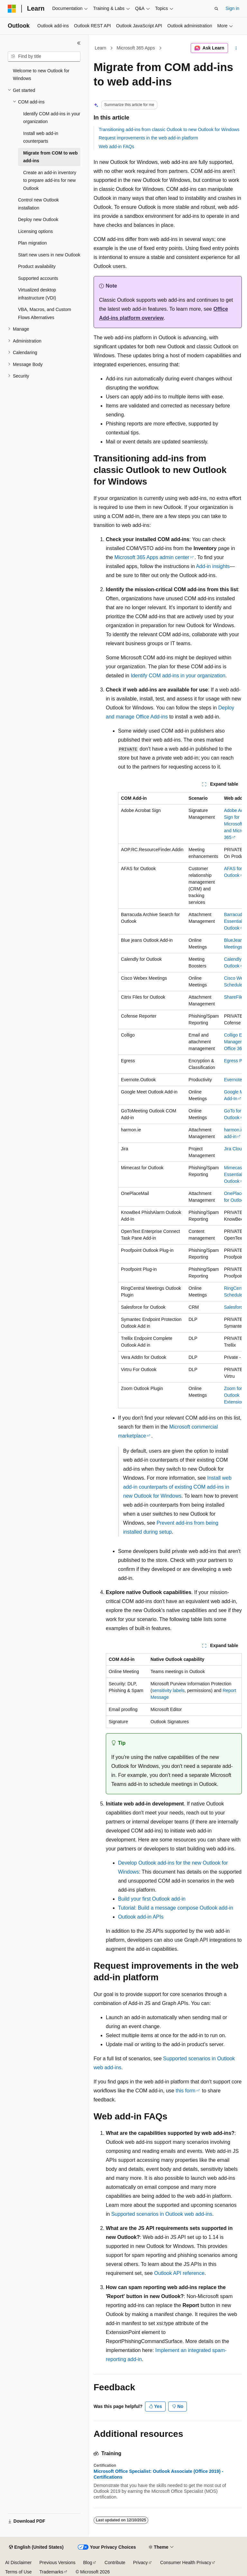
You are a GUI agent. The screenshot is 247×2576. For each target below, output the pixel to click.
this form (185, 2090)
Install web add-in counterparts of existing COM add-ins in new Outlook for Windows (177, 1487)
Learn (100, 47)
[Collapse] (79, 43)
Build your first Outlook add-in (152, 1899)
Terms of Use (18, 2571)
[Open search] (216, 8)
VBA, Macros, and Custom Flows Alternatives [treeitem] (44, 313)
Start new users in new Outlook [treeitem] (49, 254)
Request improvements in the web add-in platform (148, 137)
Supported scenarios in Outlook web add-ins (161, 2214)
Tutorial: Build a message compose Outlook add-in (175, 1908)
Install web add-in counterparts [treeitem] (40, 137)
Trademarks (51, 2571)
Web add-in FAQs (116, 146)
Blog (87, 2562)
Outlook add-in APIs (140, 1917)
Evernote (233, 1079)
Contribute (115, 2562)
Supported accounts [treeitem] (38, 278)
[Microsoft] (12, 8)
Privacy (140, 2562)
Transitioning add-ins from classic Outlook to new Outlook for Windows (169, 129)
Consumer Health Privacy (185, 2562)
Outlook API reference (179, 2273)
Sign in (232, 8)
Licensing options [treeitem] (35, 231)
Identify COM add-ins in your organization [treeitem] (51, 117)
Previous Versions (57, 2562)
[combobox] (44, 56)
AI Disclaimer (18, 2562)
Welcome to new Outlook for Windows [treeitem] (41, 74)
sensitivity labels (168, 1690)
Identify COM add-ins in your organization (178, 675)
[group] (180, 1100)
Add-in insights (213, 566)
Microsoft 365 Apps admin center (151, 557)
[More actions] (236, 48)
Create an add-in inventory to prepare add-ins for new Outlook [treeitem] (49, 180)
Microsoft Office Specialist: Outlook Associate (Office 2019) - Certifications (158, 2474)
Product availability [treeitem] (37, 266)
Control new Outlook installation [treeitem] (38, 203)
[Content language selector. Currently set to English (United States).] (36, 2547)
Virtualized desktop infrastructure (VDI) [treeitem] (37, 293)
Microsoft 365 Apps (136, 47)
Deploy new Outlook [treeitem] (38, 219)
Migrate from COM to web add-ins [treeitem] (50, 157)
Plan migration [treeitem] (32, 242)
